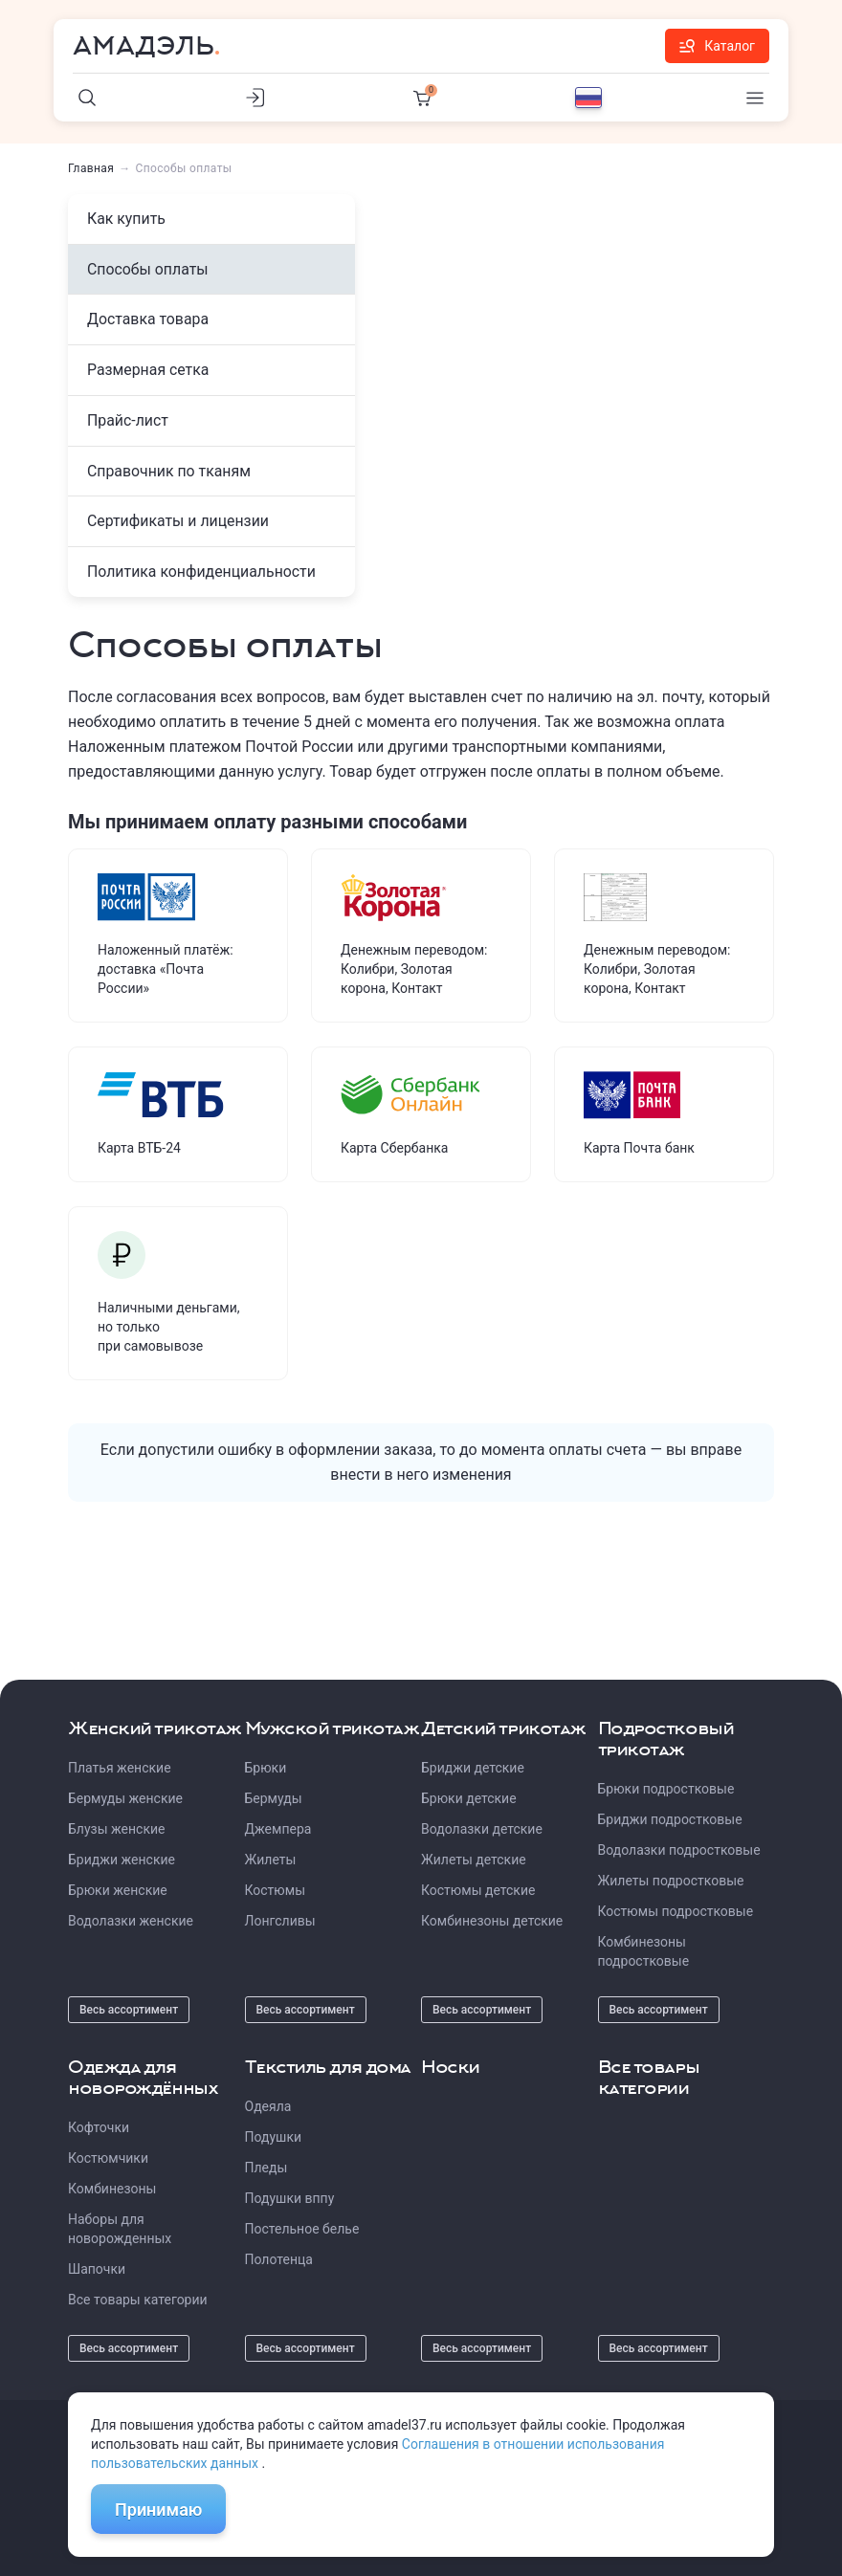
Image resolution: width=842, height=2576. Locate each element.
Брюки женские (117, 1890)
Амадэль (143, 45)
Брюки (266, 1767)
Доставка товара (148, 320)
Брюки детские (469, 1798)
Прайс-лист (128, 421)
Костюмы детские (478, 1890)
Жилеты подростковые (671, 1880)
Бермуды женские (125, 1798)
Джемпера (278, 1829)
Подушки (273, 2137)
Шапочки (96, 2269)
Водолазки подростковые (679, 1850)
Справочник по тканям (170, 472)
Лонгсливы (280, 1920)
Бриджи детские (472, 1767)
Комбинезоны (112, 2188)
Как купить (126, 218)
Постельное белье (302, 2228)
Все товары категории (138, 2299)
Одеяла (268, 2106)
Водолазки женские (130, 1920)
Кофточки (98, 2127)
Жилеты (271, 1859)
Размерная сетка (148, 371)
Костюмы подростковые (676, 1911)
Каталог (717, 46)
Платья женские (119, 1767)
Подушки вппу (290, 2198)
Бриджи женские (121, 1859)
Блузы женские (116, 1829)
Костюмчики (108, 2158)
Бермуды (273, 1798)
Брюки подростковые (666, 1788)
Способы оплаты (148, 269)
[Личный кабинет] (254, 97)
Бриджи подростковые (670, 1819)
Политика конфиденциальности (202, 573)
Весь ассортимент (128, 2009)
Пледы (266, 2167)
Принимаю (158, 2509)
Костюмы (275, 1890)
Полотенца (279, 2259)
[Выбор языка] (588, 97)
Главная (91, 168)
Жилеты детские (473, 1859)
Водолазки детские (482, 1829)
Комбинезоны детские (492, 1920)
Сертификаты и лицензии (179, 523)
